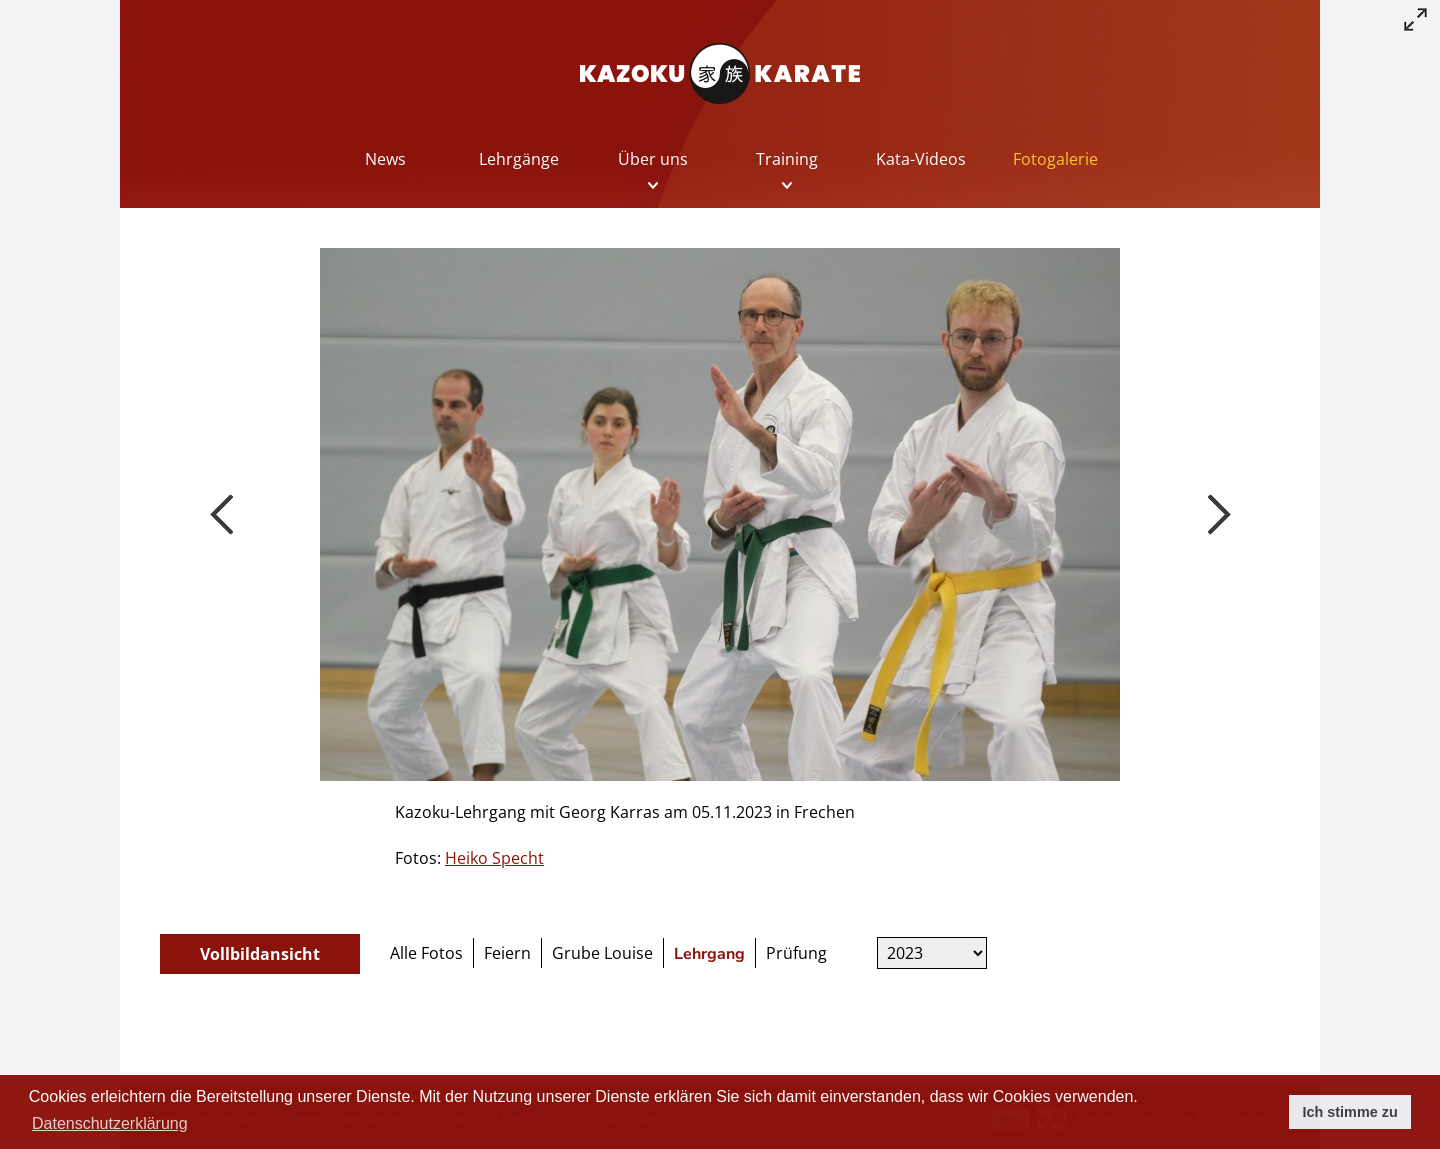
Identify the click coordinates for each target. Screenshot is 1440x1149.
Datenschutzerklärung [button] (110, 1123)
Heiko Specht (494, 858)
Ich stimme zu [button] (1350, 1112)
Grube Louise (602, 953)
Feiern (507, 953)
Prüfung (796, 953)
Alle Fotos (426, 953)
